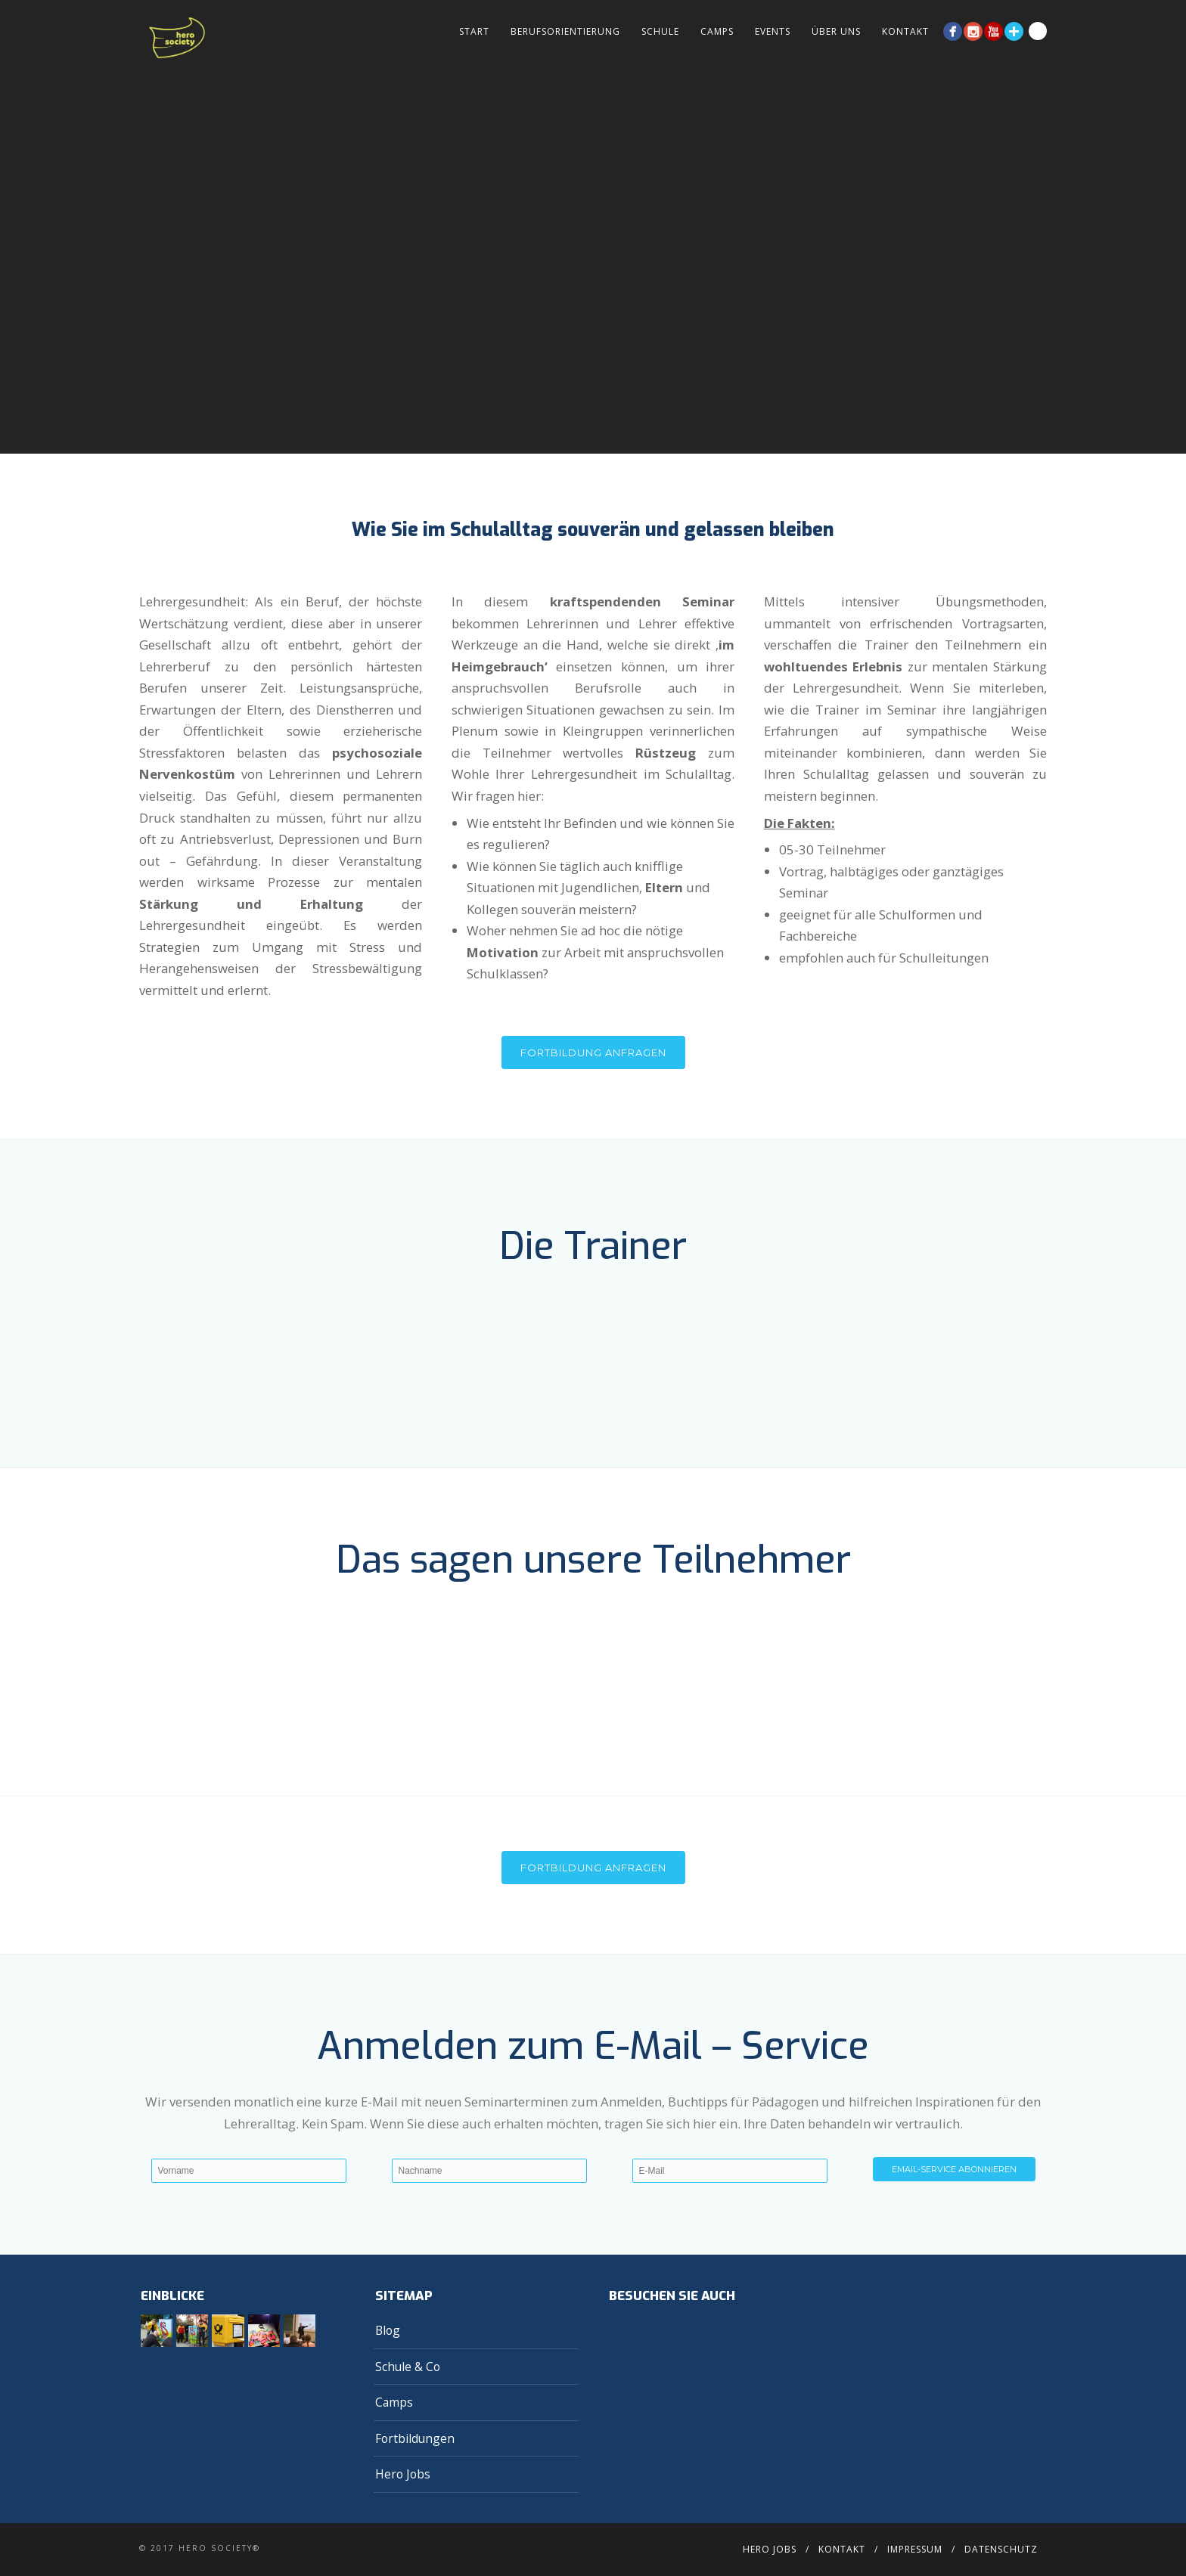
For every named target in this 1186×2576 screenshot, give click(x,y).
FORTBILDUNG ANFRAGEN (593, 1867)
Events (772, 31)
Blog (387, 2330)
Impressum (914, 2549)
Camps (717, 31)
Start (474, 31)
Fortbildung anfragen (593, 1052)
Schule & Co (407, 2366)
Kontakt (905, 31)
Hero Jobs (402, 2474)
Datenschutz (1001, 2549)
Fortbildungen (415, 2438)
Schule (660, 31)
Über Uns (836, 31)
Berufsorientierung (565, 31)
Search (1038, 31)
